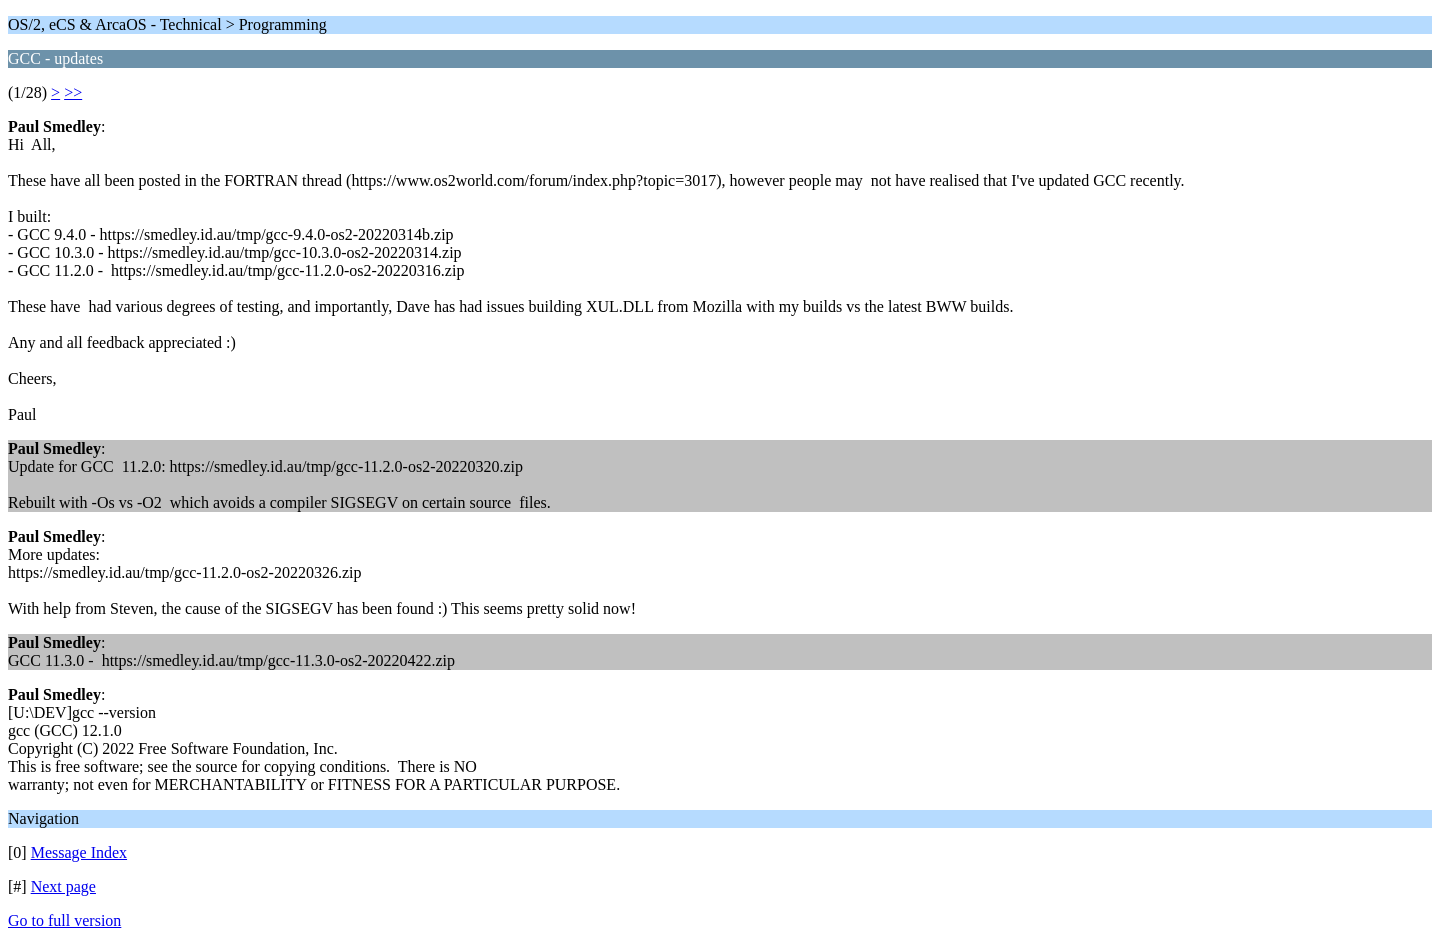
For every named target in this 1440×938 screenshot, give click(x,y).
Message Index (79, 852)
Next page (63, 886)
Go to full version (64, 920)
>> (73, 92)
